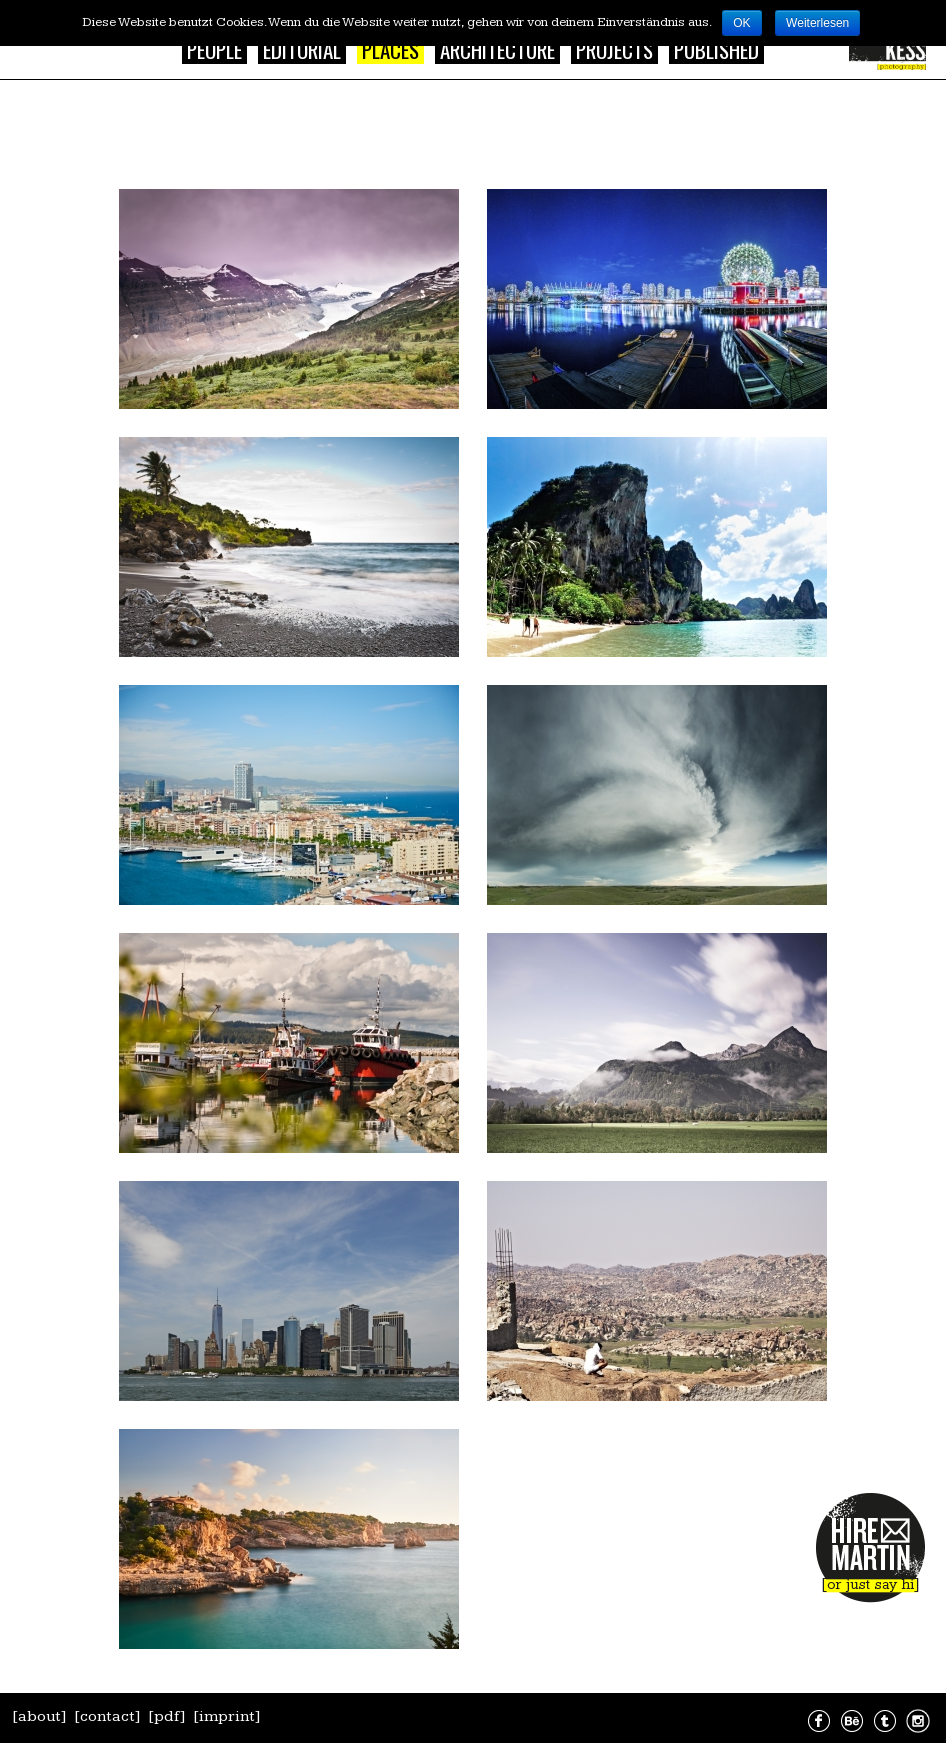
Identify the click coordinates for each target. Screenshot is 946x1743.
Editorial (302, 49)
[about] (39, 1716)
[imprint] (227, 1716)
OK (741, 23)
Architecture (497, 49)
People (214, 49)
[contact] (107, 1716)
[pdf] (167, 1716)
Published (716, 49)
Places (390, 49)
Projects (614, 49)
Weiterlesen (817, 23)
